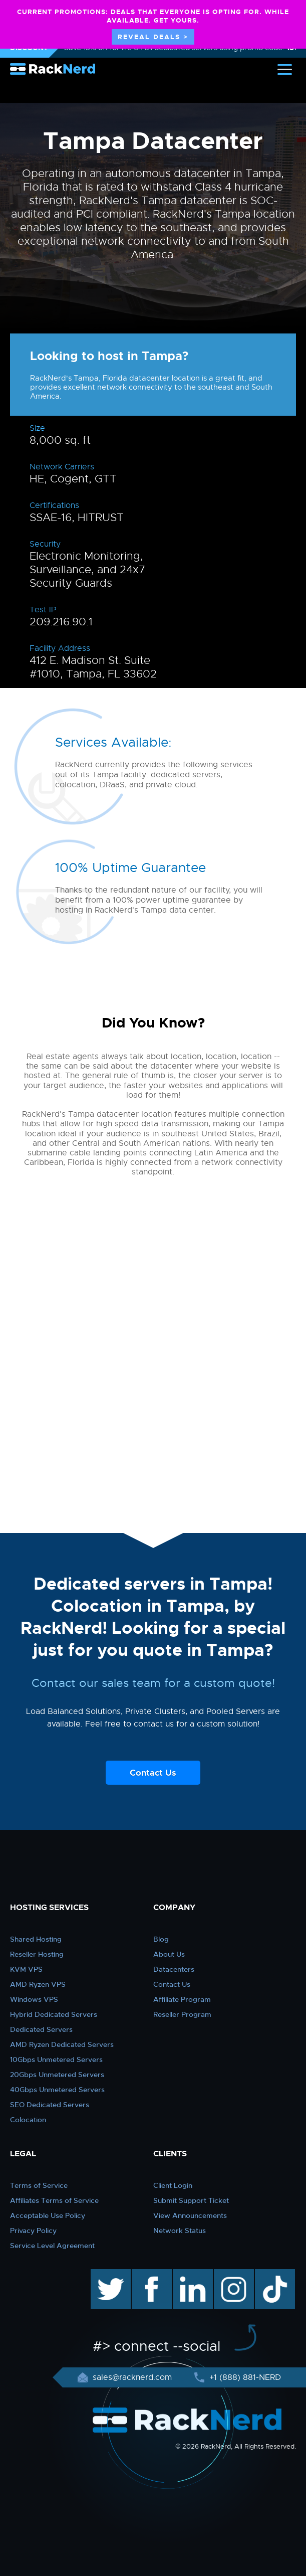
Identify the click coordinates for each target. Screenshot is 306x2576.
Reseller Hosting (37, 1954)
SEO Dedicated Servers (49, 2104)
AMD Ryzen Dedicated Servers (62, 2044)
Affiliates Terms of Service (54, 2200)
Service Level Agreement (52, 2245)
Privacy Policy (33, 2230)
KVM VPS (26, 1969)
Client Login (172, 2185)
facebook (150, 2274)
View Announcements (190, 2215)
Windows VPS (34, 1999)
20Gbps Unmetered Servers (57, 2074)
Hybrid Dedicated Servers (53, 2014)
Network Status (179, 2230)
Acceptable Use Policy (47, 2215)
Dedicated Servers (41, 2029)
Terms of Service (39, 2185)
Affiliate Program (182, 1999)
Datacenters (173, 1969)
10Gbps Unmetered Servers (56, 2059)
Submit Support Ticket (191, 2200)
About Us (169, 1954)
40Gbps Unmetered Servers (57, 2089)
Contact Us (153, 1772)
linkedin (187, 2274)
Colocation (28, 2119)
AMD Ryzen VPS (38, 1984)
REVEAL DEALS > (153, 37)
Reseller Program (182, 2014)
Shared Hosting (36, 1939)
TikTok (268, 2274)
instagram (232, 2274)
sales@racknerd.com (132, 2377)
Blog (161, 1939)
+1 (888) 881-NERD (244, 2377)
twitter (103, 2274)
